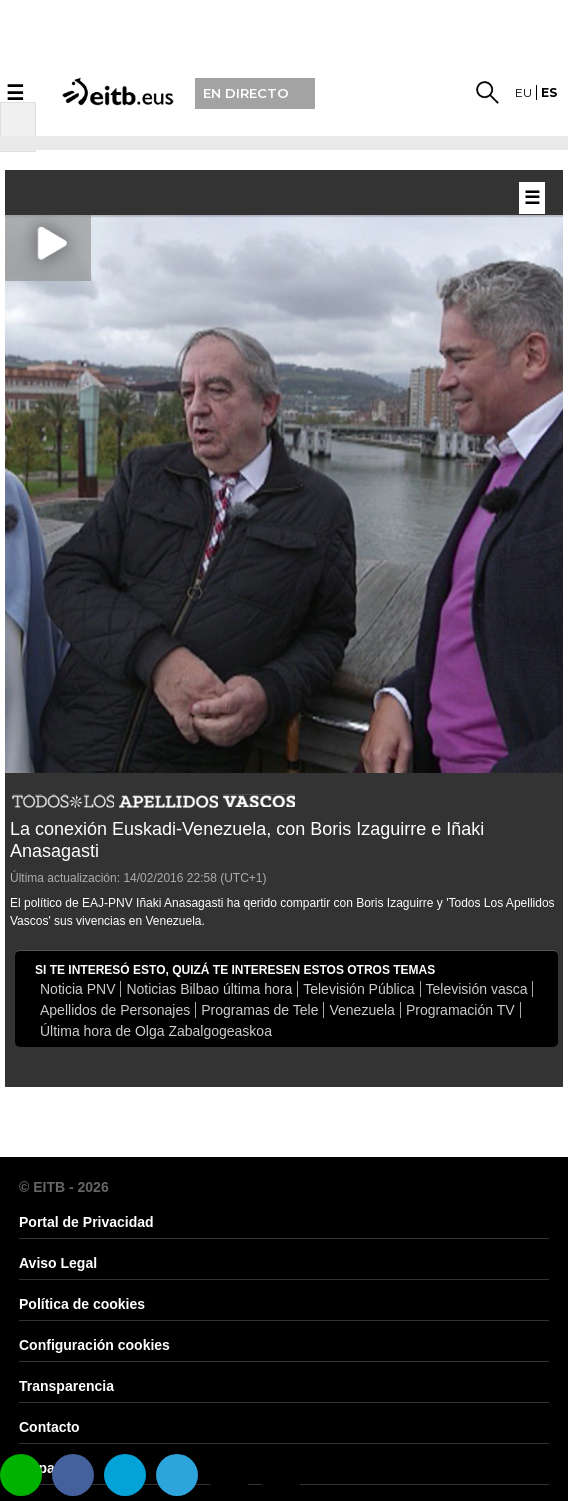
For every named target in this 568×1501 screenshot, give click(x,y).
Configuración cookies (94, 1345)
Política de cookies (82, 1304)
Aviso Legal (58, 1263)
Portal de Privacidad (86, 1222)
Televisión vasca (477, 989)
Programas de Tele (259, 1010)
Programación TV (460, 1010)
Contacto (49, 1427)
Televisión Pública (358, 989)
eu (523, 92)
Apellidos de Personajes (115, 1010)
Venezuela (361, 1010)
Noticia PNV (77, 989)
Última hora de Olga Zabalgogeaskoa (156, 1031)
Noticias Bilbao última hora (209, 989)
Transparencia (66, 1386)
